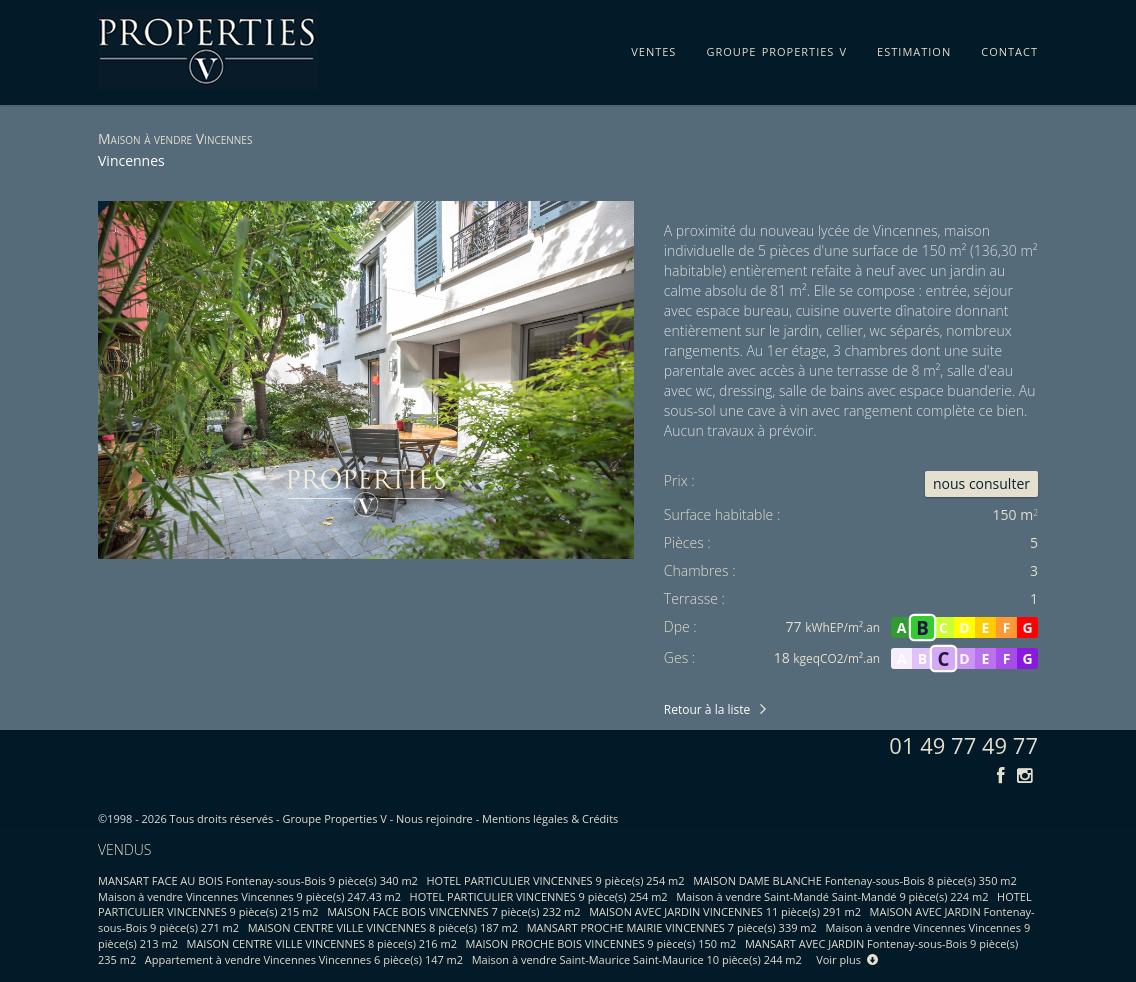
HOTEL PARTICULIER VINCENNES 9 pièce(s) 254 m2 (556, 880)
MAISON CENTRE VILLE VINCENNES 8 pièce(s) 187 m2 (383, 927)
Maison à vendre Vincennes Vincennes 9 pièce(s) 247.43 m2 (249, 896)
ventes (653, 48)
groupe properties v (776, 48)
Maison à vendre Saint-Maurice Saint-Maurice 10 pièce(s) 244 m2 (637, 959)
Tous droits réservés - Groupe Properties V (278, 818)
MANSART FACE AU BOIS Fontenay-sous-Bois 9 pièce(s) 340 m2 (258, 880)
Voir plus (847, 959)
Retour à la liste (707, 709)
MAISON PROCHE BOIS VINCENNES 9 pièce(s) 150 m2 (601, 943)
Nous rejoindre (434, 818)
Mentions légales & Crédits (550, 818)
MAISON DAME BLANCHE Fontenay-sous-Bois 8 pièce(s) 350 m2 (855, 880)
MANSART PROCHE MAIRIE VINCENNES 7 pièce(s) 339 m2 (672, 927)
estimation (914, 48)
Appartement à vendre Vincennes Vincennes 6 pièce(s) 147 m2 (304, 959)
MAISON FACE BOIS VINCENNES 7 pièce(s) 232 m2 (453, 911)
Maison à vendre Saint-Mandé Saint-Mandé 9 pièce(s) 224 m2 (832, 896)
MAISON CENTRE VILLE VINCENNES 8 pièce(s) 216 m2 (322, 943)
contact (1009, 48)
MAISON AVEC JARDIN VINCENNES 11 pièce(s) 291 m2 (725, 911)
